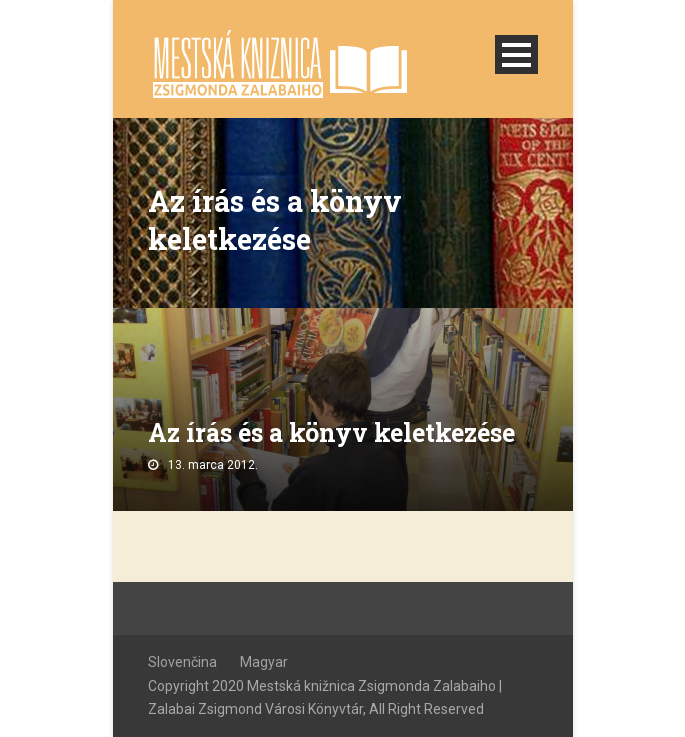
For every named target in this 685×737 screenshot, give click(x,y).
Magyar (264, 662)
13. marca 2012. (213, 465)
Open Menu (516, 54)
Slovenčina (182, 662)
